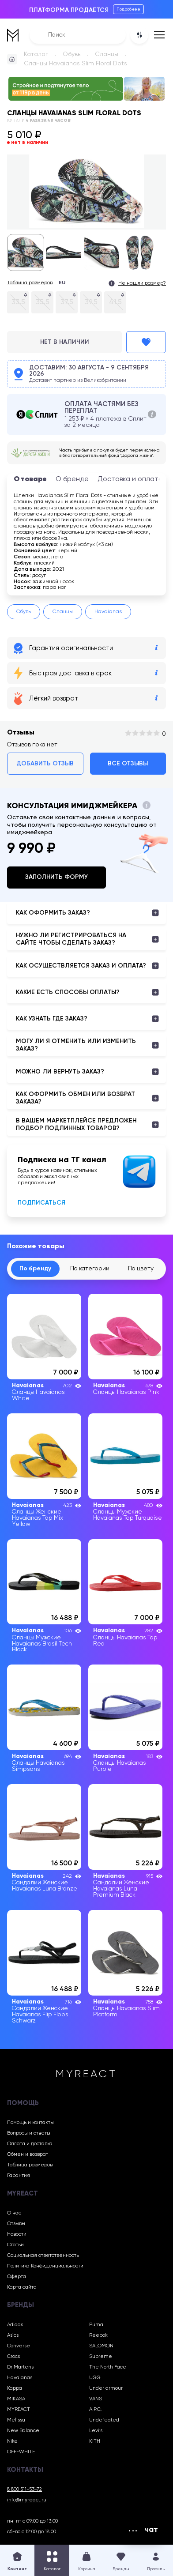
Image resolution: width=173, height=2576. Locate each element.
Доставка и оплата (130, 479)
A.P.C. (95, 2409)
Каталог (36, 54)
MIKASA (16, 2399)
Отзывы (16, 2223)
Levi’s (95, 2430)
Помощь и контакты (30, 2122)
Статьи (15, 2245)
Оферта (16, 2276)
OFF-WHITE (21, 2452)
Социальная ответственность (43, 2255)
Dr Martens (20, 2367)
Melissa (16, 2420)
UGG (95, 2377)
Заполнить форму (56, 877)
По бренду (35, 1268)
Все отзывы (128, 764)
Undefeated (104, 2420)
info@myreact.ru (26, 2500)
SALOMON (101, 2346)
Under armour (106, 2388)
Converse (18, 2346)
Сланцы (106, 54)
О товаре (30, 479)
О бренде (72, 479)
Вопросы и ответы (28, 2133)
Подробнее (128, 9)
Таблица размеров (30, 283)
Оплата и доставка (30, 2144)
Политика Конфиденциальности (45, 2266)
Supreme (100, 2356)
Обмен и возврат (27, 2154)
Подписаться (41, 1203)
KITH (94, 2441)
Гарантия (18, 2175)
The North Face (107, 2367)
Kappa (14, 2388)
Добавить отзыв (45, 764)
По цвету (141, 1268)
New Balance (23, 2430)
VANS (95, 2399)
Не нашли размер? (142, 283)
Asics (13, 2335)
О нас (14, 2213)
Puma (96, 2324)
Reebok (98, 2335)
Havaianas (108, 611)
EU (62, 283)
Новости (16, 2234)
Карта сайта (22, 2287)
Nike (12, 2441)
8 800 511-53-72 (24, 2489)
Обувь (71, 54)
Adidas (15, 2324)
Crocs (13, 2356)
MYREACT (18, 2409)
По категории (89, 1268)
